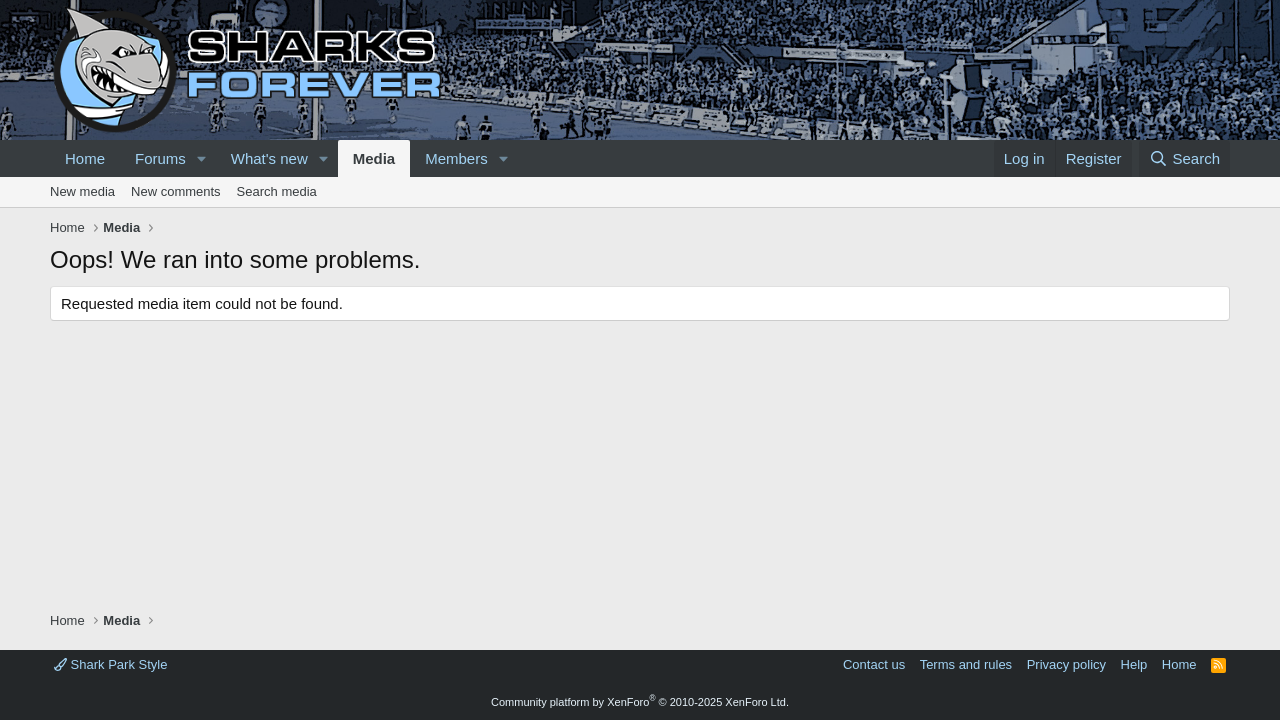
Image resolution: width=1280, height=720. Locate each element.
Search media (277, 191)
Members (456, 158)
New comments (176, 191)
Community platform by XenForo (640, 702)
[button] (202, 158)
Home (85, 158)
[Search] (1184, 158)
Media (374, 158)
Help (1134, 664)
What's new (269, 158)
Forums (160, 158)
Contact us (874, 664)
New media (82, 191)
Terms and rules (966, 664)
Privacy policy (1066, 664)
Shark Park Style (110, 664)
